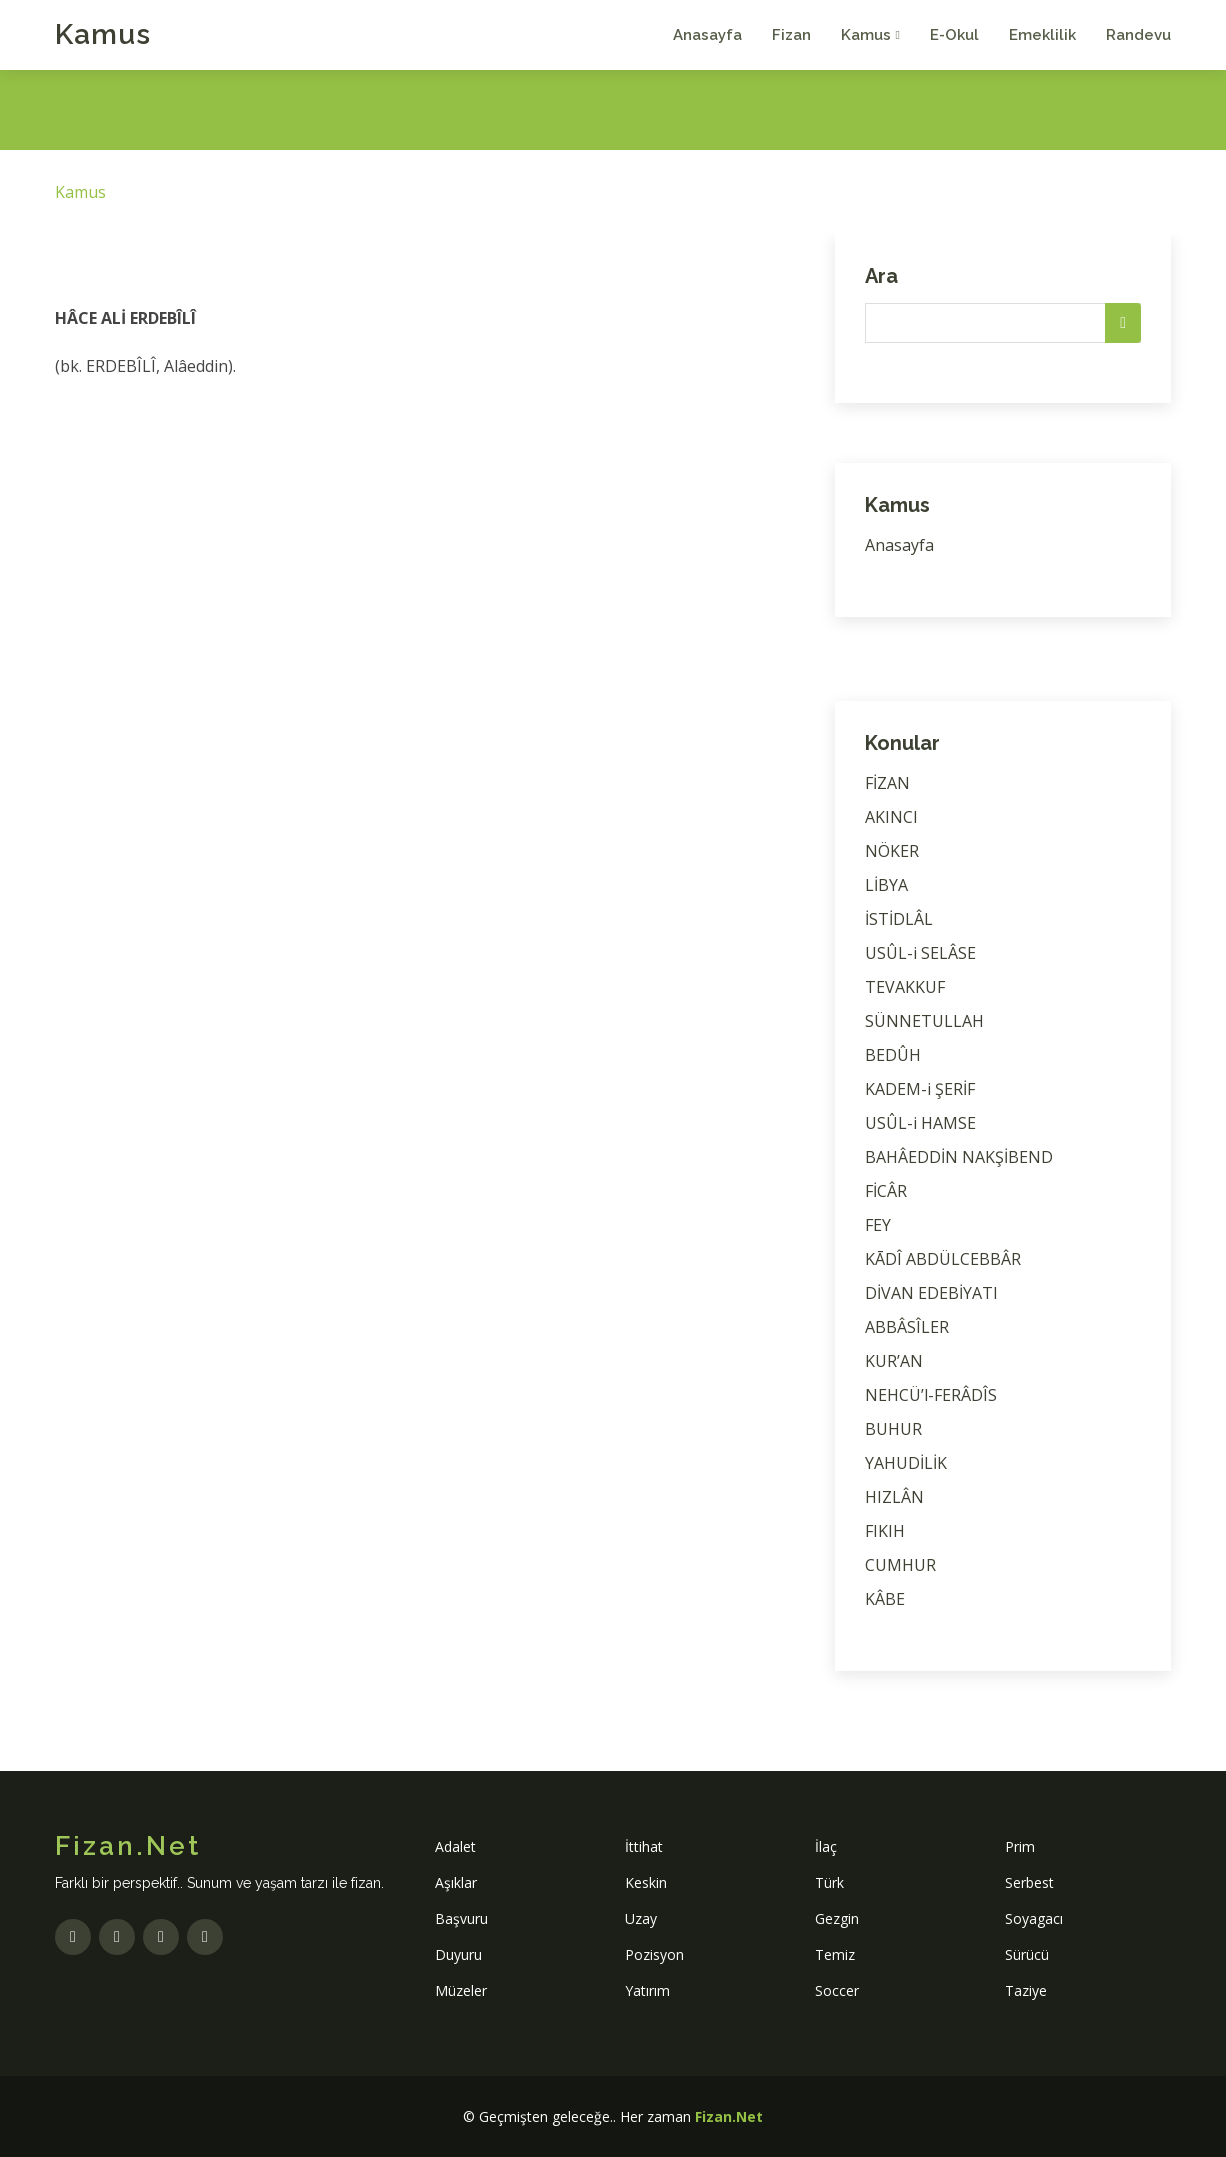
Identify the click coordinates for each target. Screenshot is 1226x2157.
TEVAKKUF (905, 987)
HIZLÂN (894, 1497)
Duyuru (458, 1954)
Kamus (103, 34)
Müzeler (461, 1990)
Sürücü (1027, 1954)
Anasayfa (707, 35)
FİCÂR (886, 1191)
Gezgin (837, 1918)
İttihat (644, 1846)
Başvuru (461, 1918)
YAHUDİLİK (906, 1463)
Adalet (455, 1846)
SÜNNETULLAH (924, 1021)
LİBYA (886, 885)
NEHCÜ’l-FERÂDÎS (931, 1395)
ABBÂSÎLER (907, 1327)
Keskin (646, 1882)
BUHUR (893, 1429)
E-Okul (954, 35)
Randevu (1138, 35)
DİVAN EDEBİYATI (931, 1293)
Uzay (641, 1918)
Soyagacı (1034, 1918)
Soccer (837, 1990)
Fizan (791, 35)
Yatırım (647, 1990)
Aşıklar (456, 1882)
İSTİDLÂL (899, 919)
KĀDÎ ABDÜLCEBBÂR (943, 1259)
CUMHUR (900, 1565)
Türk (829, 1882)
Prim (1020, 1846)
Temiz (835, 1954)
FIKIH (885, 1531)
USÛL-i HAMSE (920, 1123)
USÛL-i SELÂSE (920, 953)
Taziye (1026, 1990)
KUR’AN (894, 1361)
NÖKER (892, 851)
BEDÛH (893, 1055)
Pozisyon (654, 1954)
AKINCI (891, 817)
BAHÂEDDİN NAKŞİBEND (959, 1157)
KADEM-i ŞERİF (920, 1089)
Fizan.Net (729, 2116)
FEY (878, 1225)
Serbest (1029, 1882)
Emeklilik (1042, 35)
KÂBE (885, 1599)
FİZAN (887, 783)
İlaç (826, 1846)
